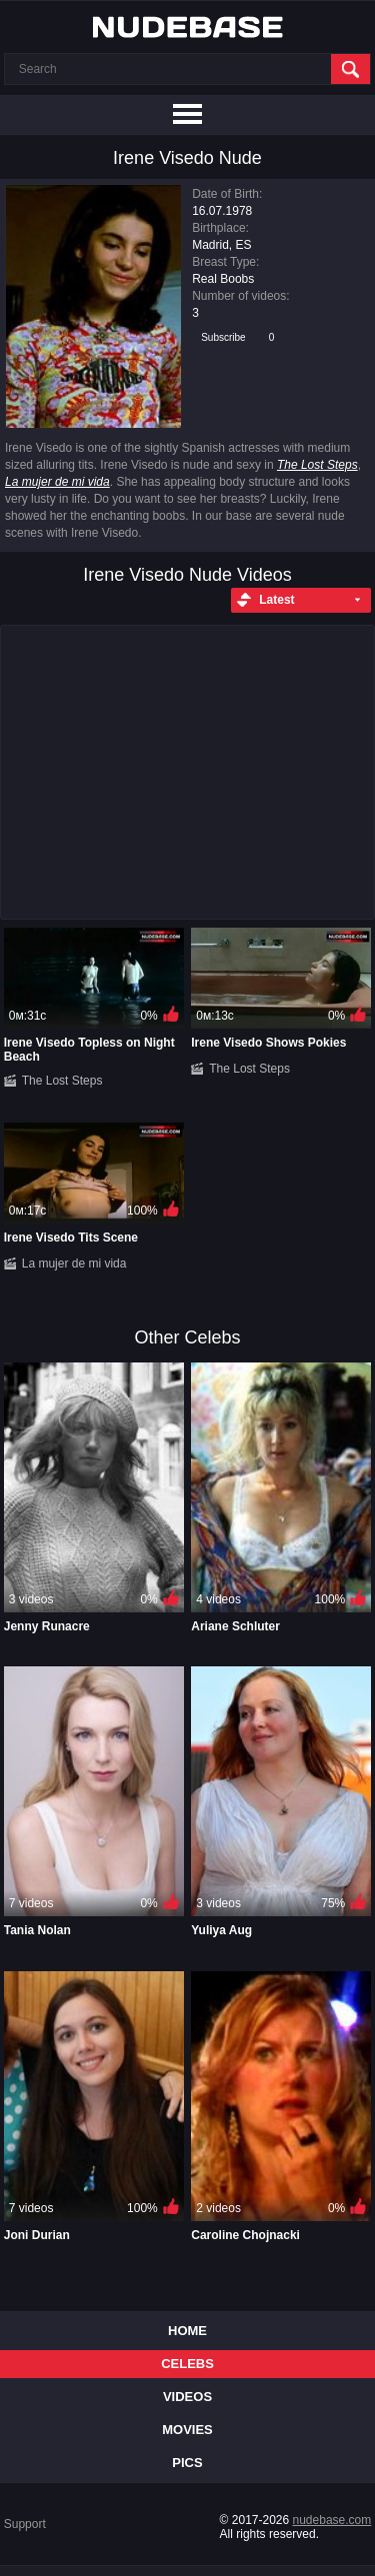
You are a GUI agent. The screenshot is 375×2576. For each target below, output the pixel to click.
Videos (187, 2396)
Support (25, 2524)
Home (187, 2330)
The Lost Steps (317, 465)
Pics (187, 2462)
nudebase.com (332, 2520)
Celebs (187, 2363)
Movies (187, 2429)
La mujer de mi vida (57, 482)
